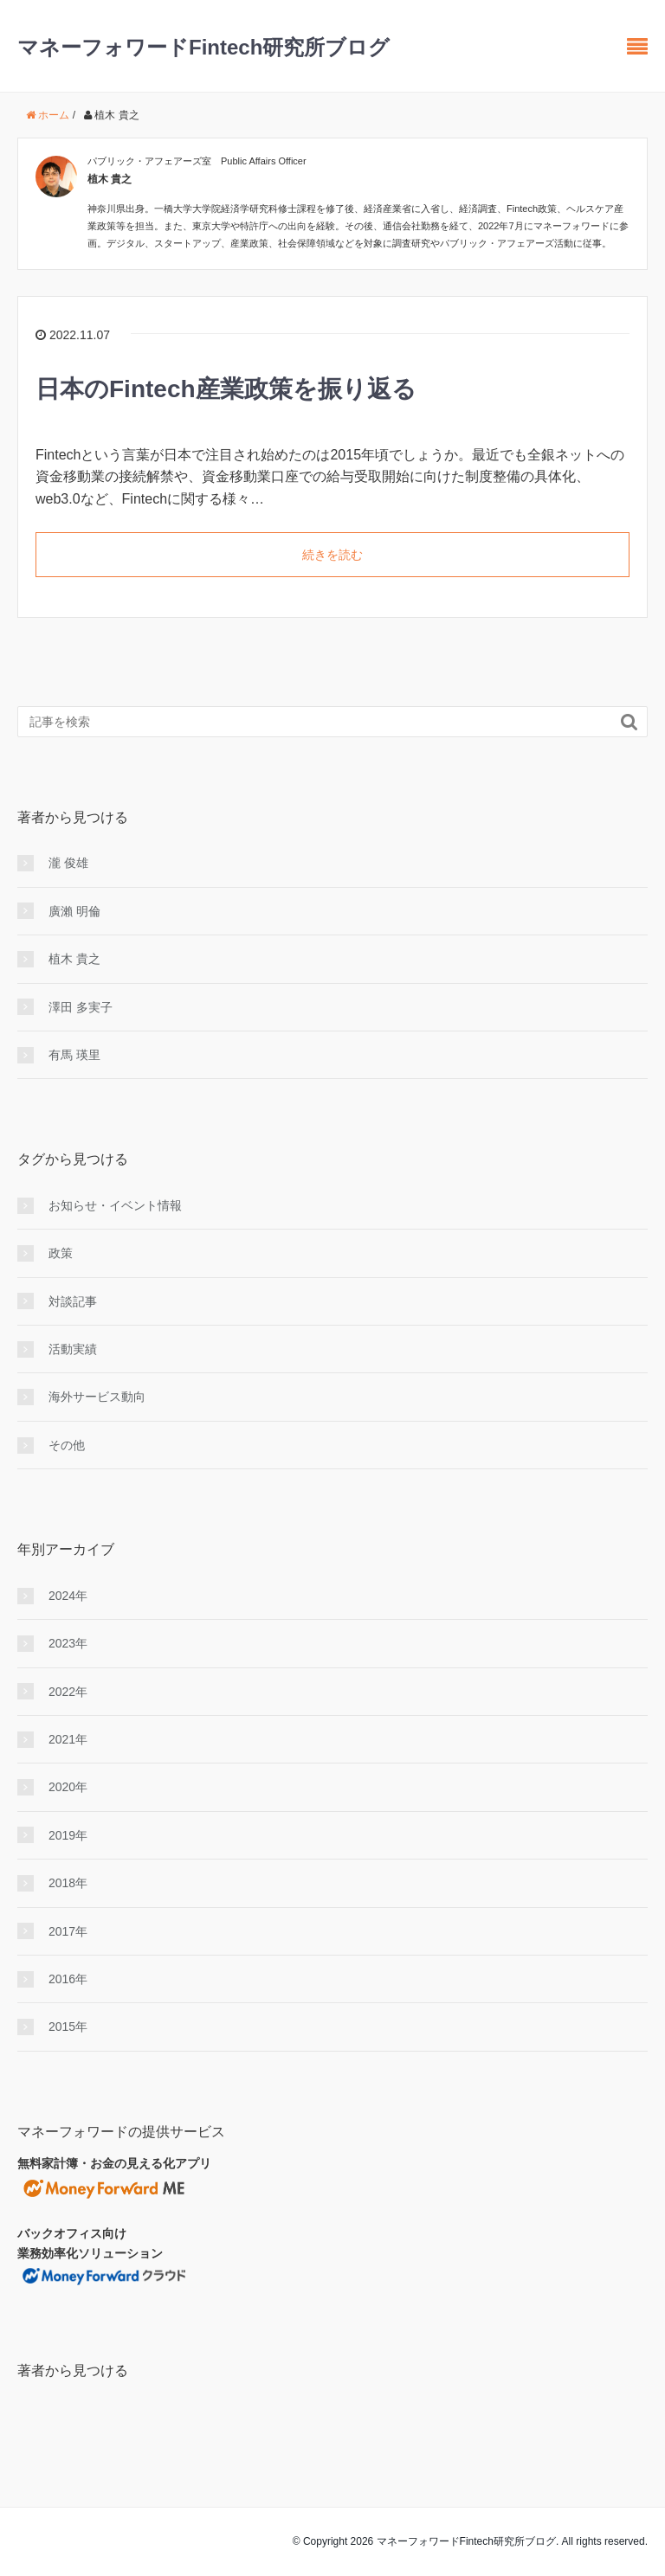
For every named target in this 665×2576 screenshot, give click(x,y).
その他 (66, 1445)
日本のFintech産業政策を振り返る (226, 389)
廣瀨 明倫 (74, 911)
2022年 (67, 1692)
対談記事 (72, 1301)
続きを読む (332, 555)
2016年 (67, 1979)
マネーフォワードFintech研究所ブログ (203, 47)
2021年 (67, 1739)
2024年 (67, 1596)
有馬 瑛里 (74, 1055)
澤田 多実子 (80, 1007)
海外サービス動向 (96, 1397)
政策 (60, 1253)
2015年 (67, 2026)
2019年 (67, 1835)
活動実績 (72, 1349)
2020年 (67, 1787)
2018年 (67, 1883)
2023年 (67, 1643)
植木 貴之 (74, 959)
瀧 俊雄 (68, 863)
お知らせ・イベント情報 (115, 1205)
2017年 (67, 1931)
